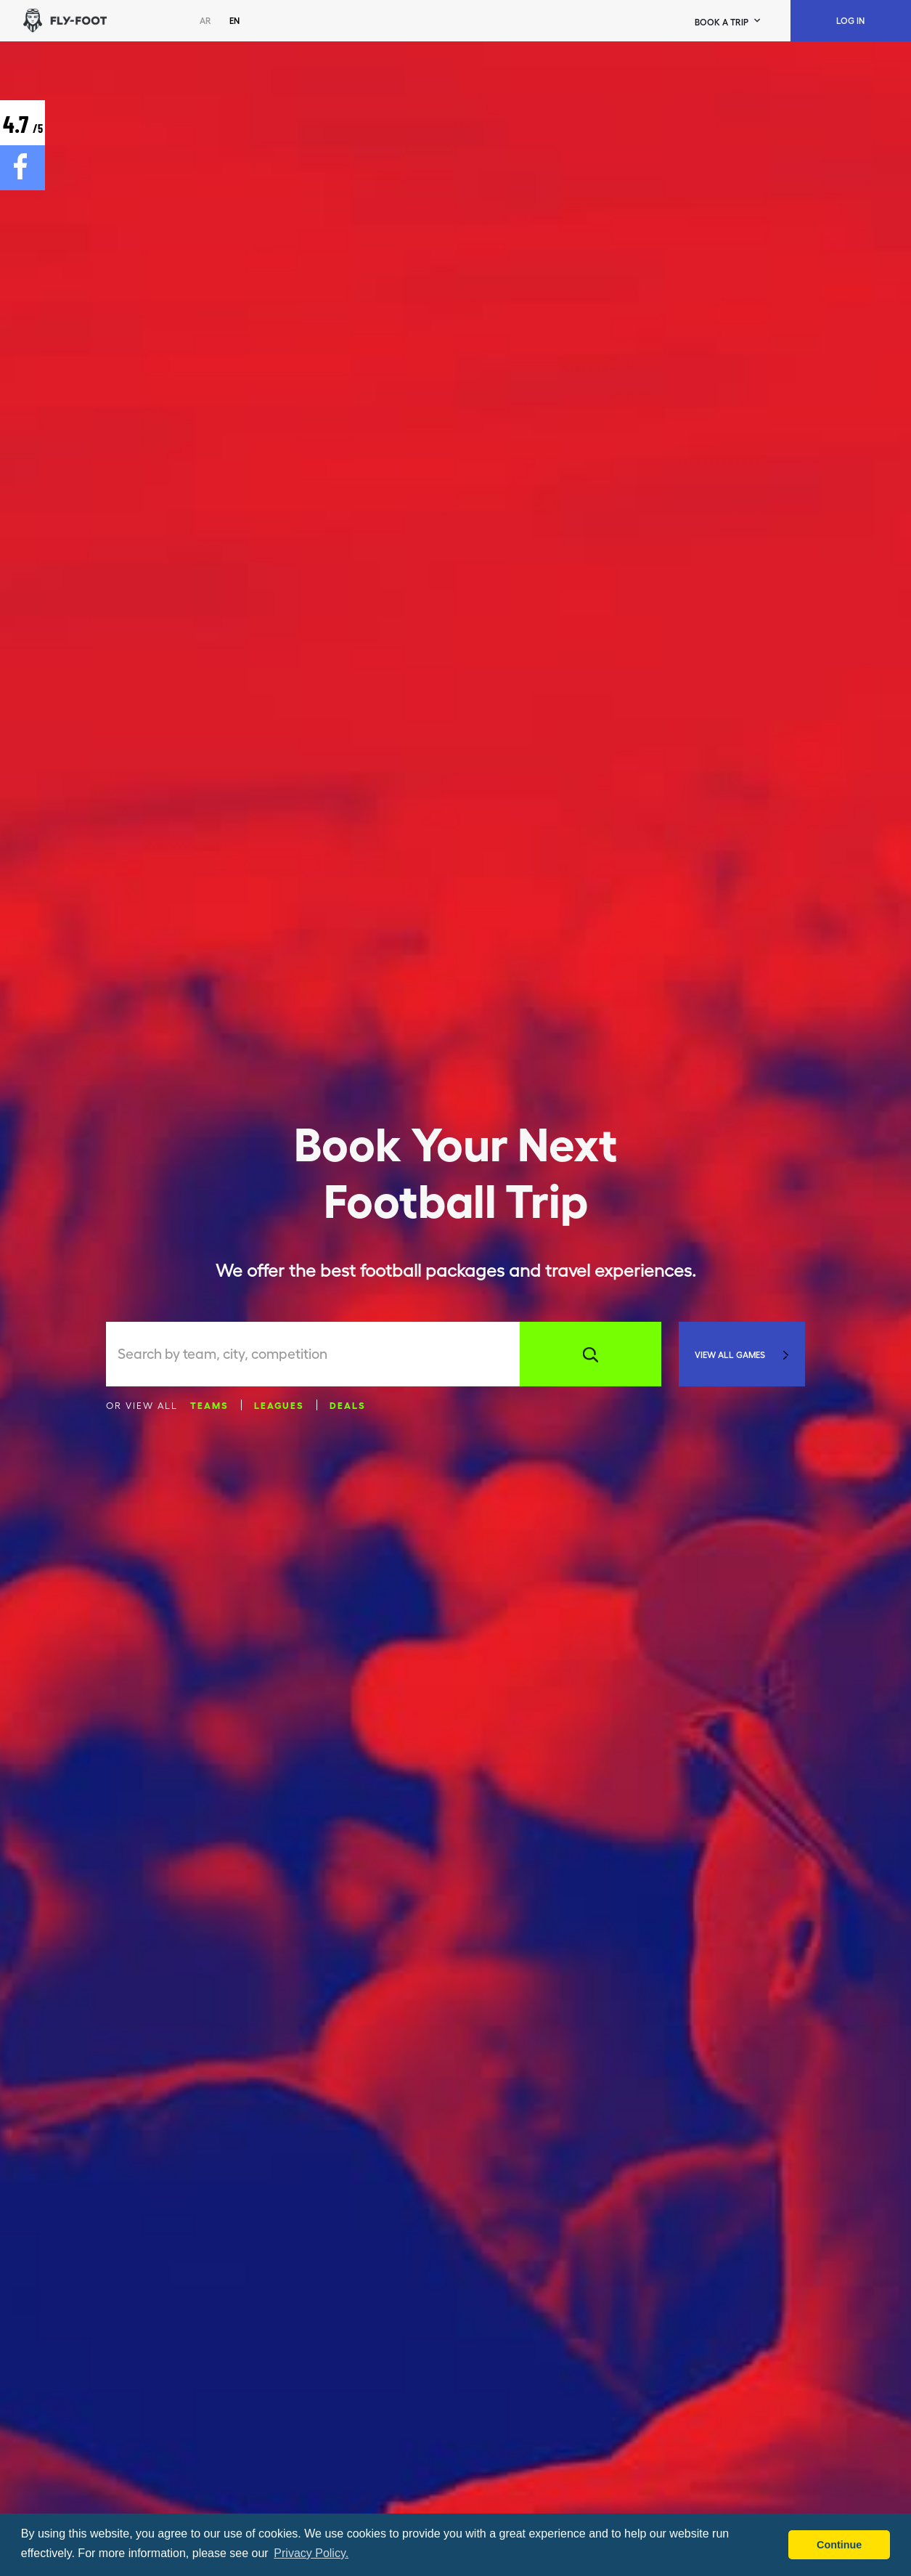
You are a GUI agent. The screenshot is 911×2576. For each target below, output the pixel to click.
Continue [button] (839, 2545)
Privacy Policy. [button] (311, 2553)
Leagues (279, 1404)
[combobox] (318, 1354)
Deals (348, 1404)
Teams (209, 1404)
